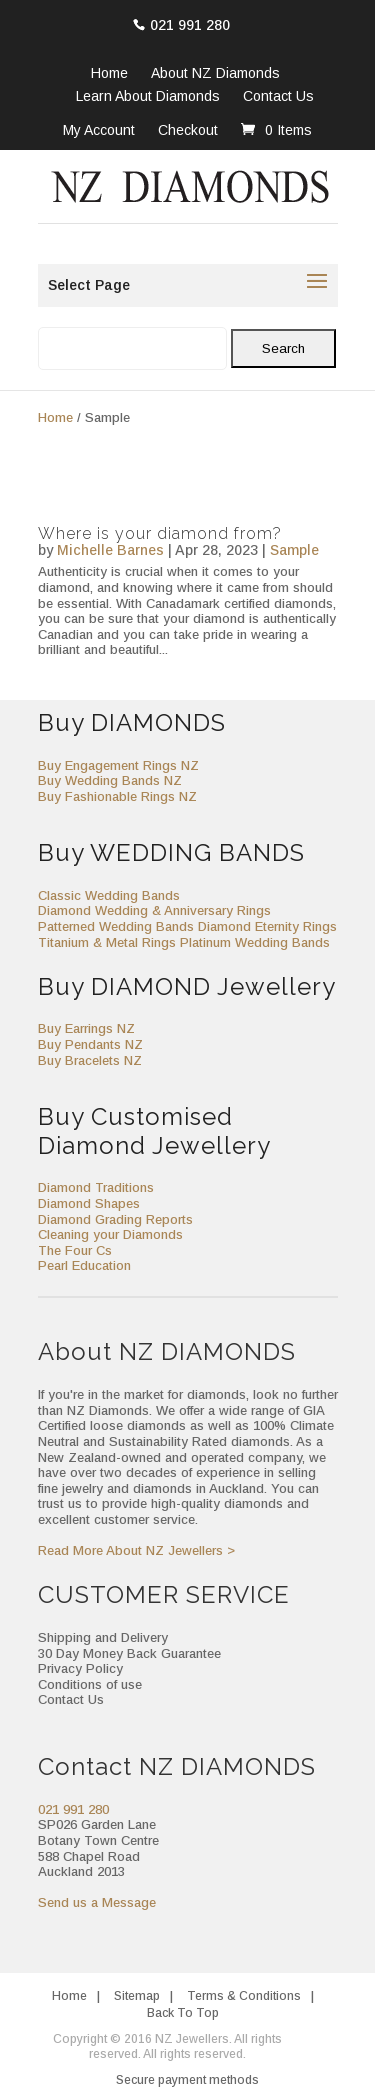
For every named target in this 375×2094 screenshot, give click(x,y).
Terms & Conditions (244, 1996)
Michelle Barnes (110, 550)
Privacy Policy (80, 1668)
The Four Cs (75, 1250)
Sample (294, 550)
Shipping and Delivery (103, 1637)
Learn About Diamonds (148, 97)
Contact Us (278, 97)
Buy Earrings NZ (86, 1028)
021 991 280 (190, 25)
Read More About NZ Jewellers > (136, 1550)
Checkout (188, 130)
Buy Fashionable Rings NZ (117, 796)
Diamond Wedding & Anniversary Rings (154, 910)
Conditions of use (90, 1684)
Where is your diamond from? (160, 533)
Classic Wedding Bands (109, 895)
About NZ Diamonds (215, 74)
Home (109, 74)
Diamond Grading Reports (115, 1219)
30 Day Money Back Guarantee (129, 1653)
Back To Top (183, 2013)
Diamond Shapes (89, 1203)
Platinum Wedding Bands (255, 942)
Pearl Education (84, 1265)
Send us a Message (97, 1902)
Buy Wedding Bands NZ (110, 780)
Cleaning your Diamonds (110, 1234)
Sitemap (137, 1996)
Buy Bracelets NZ (90, 1060)
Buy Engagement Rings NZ (118, 765)
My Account (99, 130)
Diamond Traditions (96, 1187)
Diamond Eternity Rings (267, 926)
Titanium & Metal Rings (107, 942)
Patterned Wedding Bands (116, 926)
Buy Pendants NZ (90, 1044)
